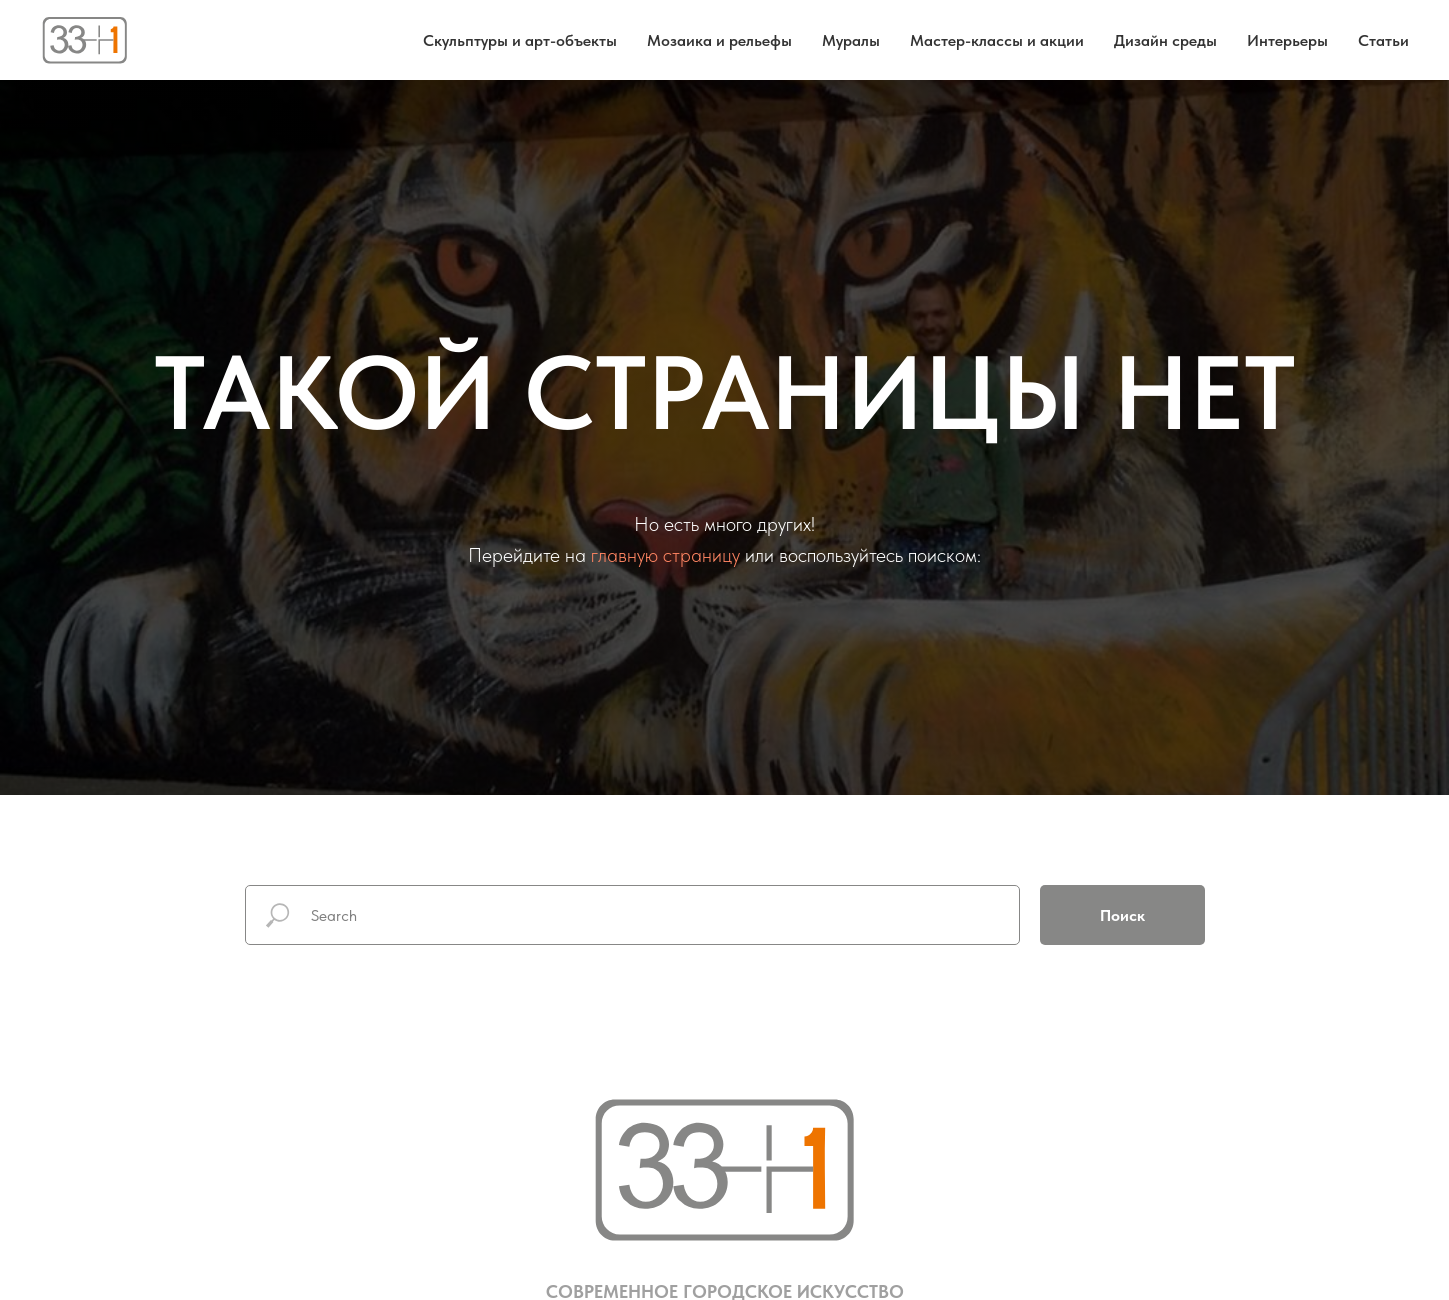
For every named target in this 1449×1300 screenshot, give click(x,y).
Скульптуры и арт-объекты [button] (520, 40)
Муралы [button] (851, 40)
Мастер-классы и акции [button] (997, 40)
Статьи (1383, 40)
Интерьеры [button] (1287, 40)
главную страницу (665, 555)
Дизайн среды (1165, 40)
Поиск (1122, 915)
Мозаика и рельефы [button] (719, 40)
